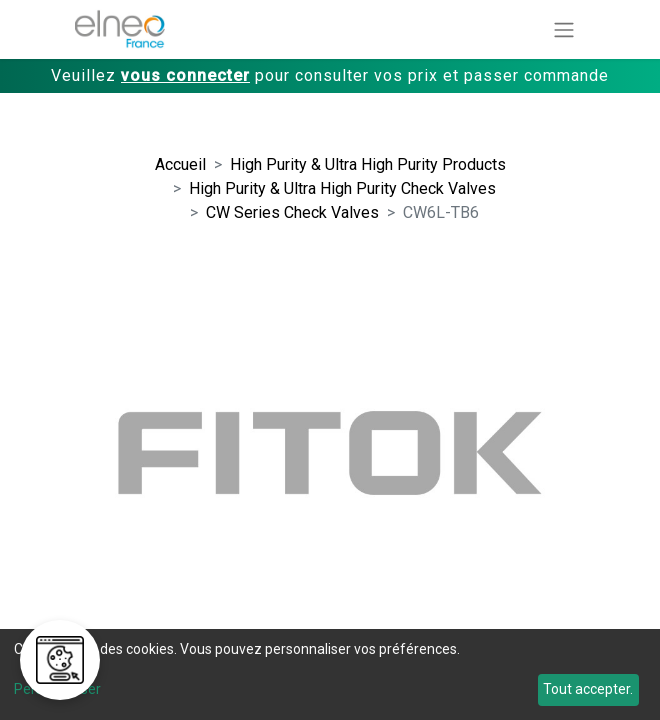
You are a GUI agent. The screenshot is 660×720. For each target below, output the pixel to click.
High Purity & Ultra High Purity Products (368, 164)
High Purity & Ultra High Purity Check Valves (342, 188)
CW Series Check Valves (292, 212)
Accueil (180, 164)
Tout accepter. (588, 689)
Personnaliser (57, 689)
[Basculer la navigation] (564, 29)
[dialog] (330, 674)
